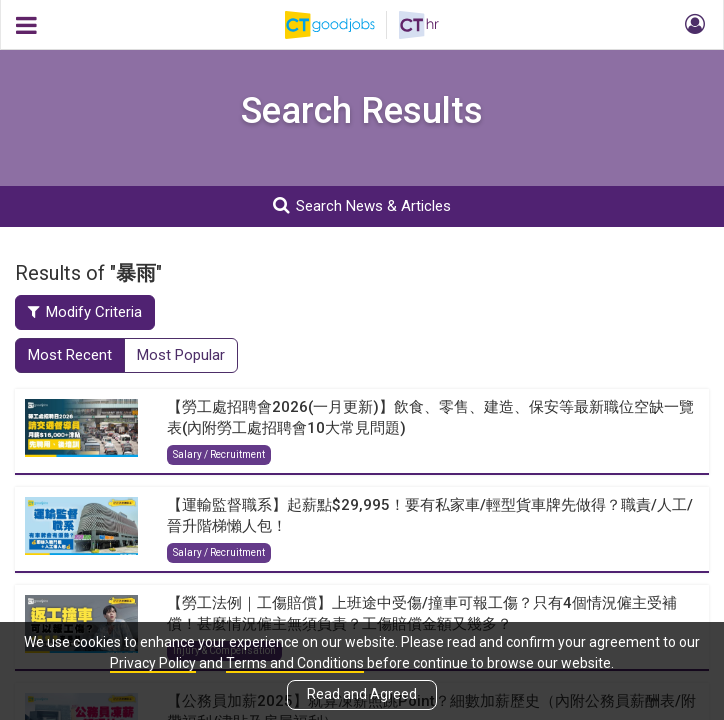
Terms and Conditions (295, 663)
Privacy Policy (153, 663)
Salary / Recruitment (219, 454)
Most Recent (70, 355)
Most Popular (181, 355)
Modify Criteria (85, 312)
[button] (692, 25)
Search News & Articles (362, 205)
